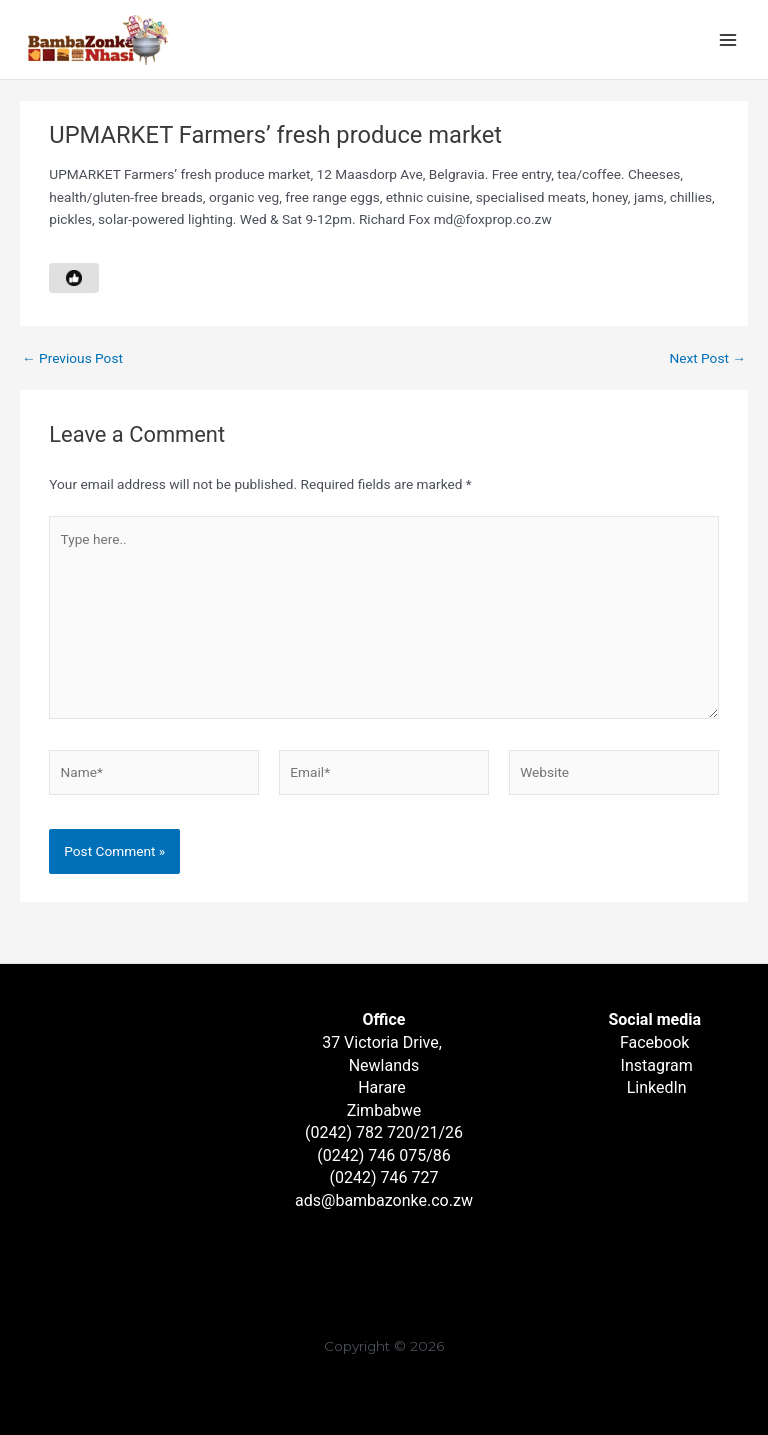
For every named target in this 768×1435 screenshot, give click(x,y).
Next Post (707, 359)
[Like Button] (74, 278)
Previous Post (72, 359)
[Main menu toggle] (728, 39)
